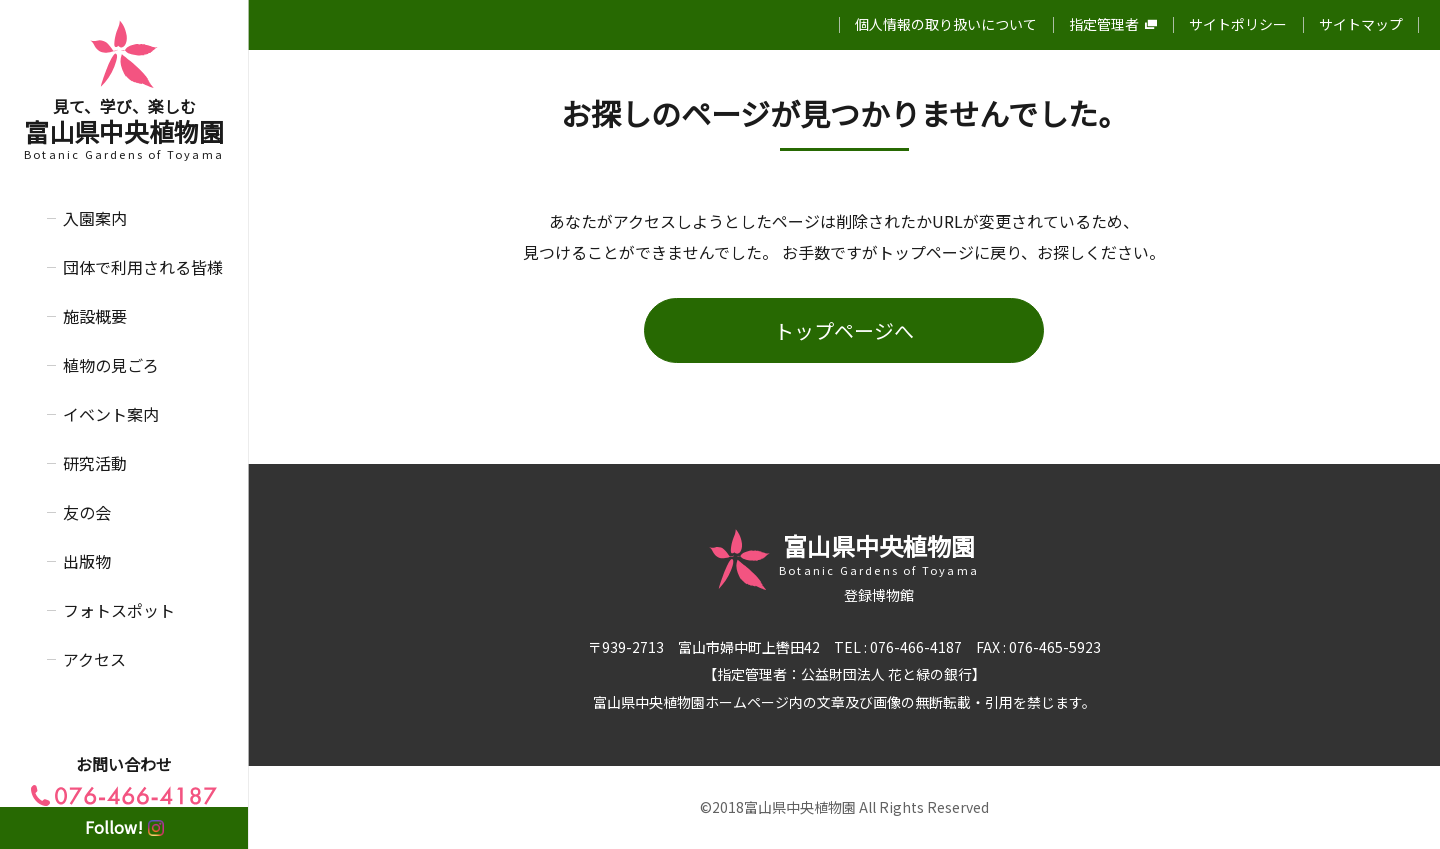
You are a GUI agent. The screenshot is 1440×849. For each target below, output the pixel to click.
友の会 (87, 512)
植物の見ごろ (111, 365)
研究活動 (95, 463)
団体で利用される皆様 (143, 267)
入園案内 (95, 218)
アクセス (94, 659)
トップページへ (844, 330)
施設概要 (95, 316)
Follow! (124, 827)
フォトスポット (119, 610)
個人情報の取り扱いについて (946, 24)
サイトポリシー (1238, 24)
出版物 (87, 561)
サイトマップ (1361, 24)
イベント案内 (111, 414)
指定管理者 (1113, 24)
